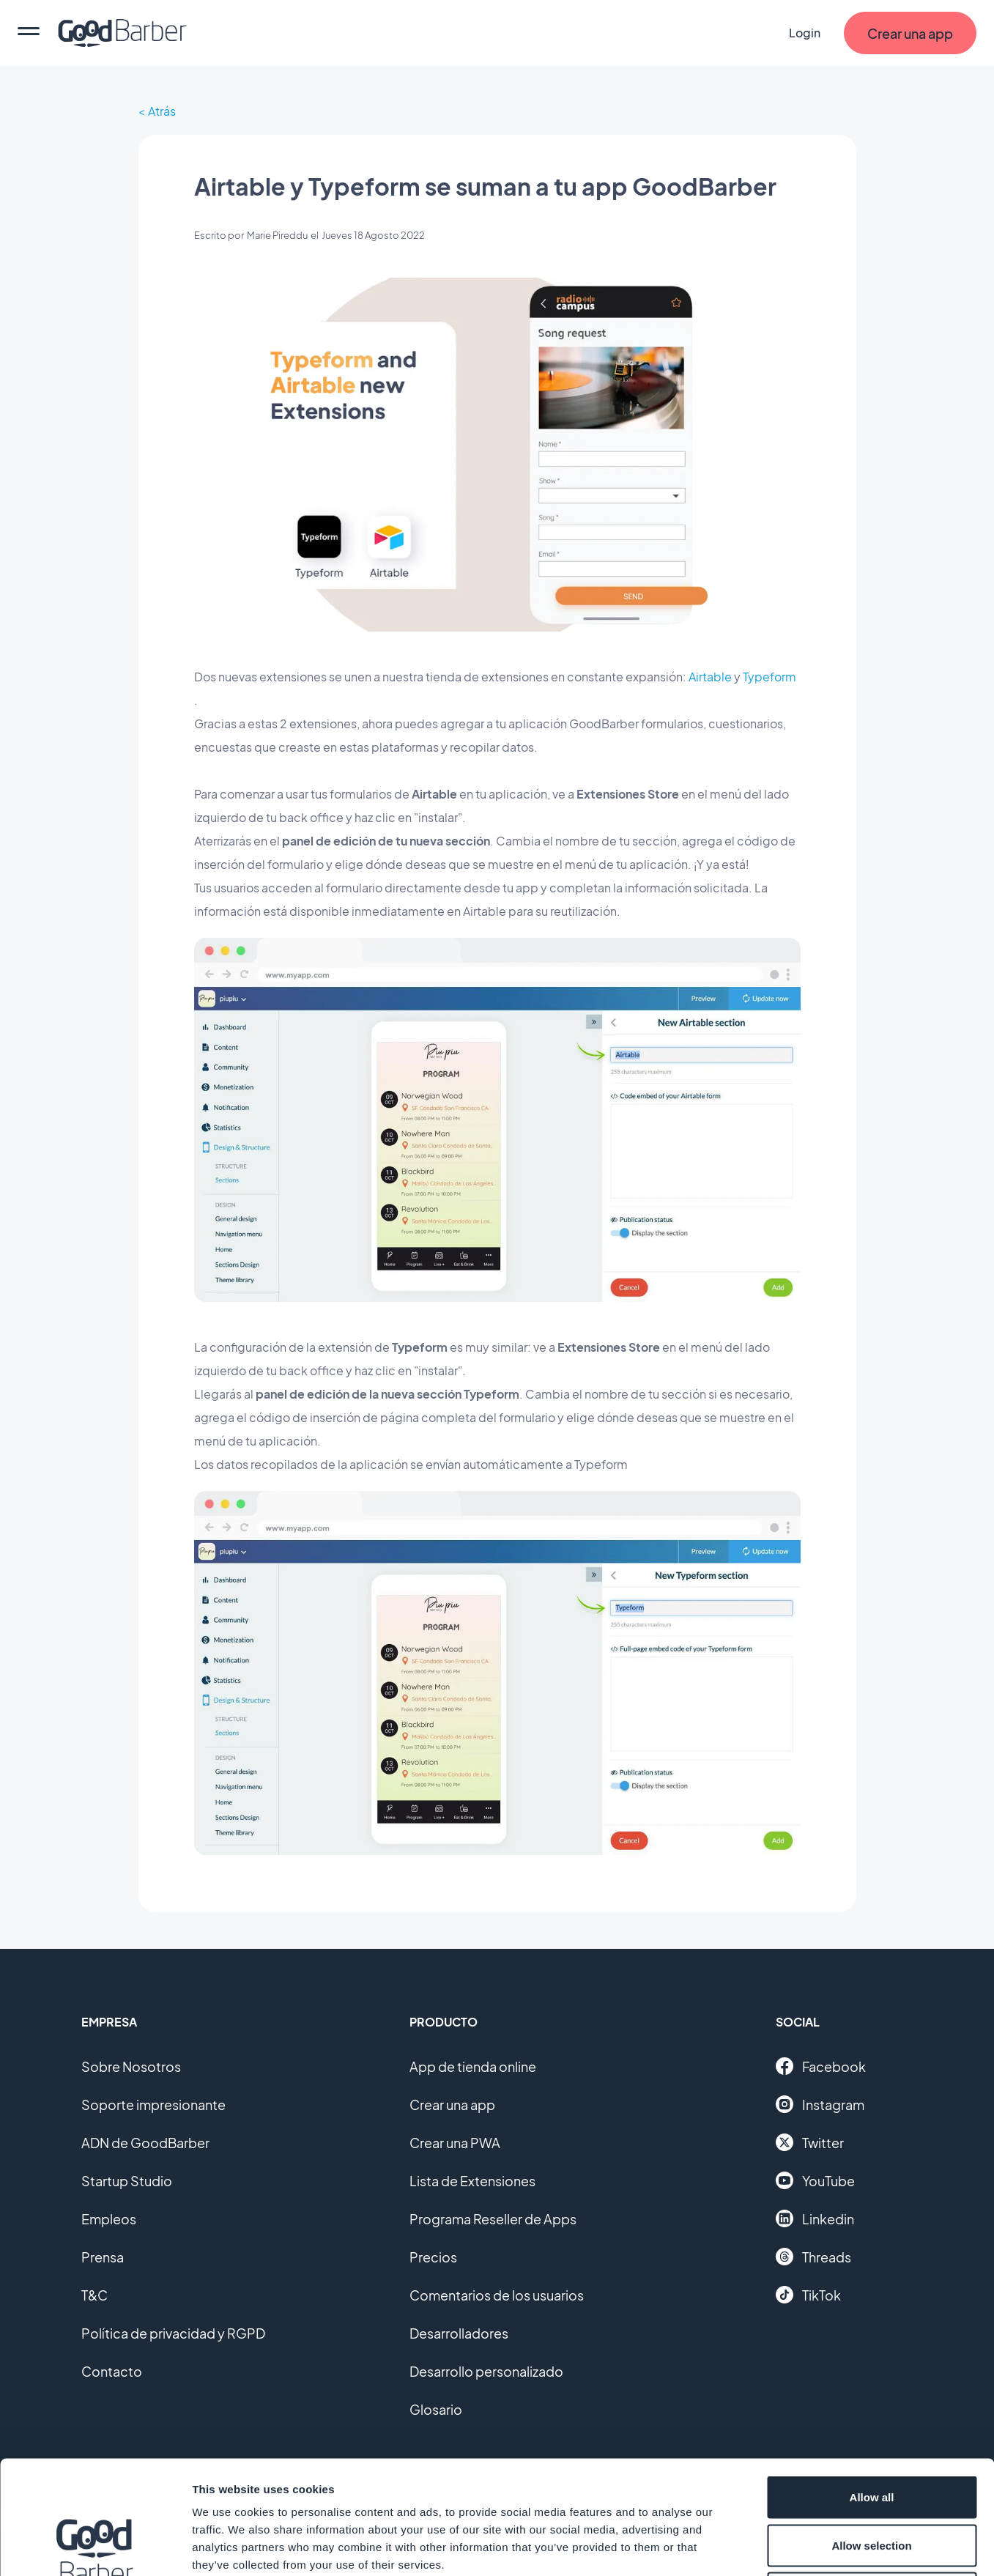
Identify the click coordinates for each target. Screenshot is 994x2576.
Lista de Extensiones (472, 2180)
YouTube (815, 2180)
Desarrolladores (458, 2333)
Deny (872, 2479)
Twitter (810, 2142)
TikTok (808, 2294)
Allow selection (871, 2432)
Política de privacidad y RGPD (173, 2333)
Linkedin (815, 2218)
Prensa (102, 2257)
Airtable (710, 676)
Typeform (769, 676)
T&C (94, 2295)
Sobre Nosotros (131, 2066)
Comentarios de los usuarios (496, 2295)
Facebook (821, 2066)
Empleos (108, 2218)
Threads (813, 2256)
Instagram (820, 2104)
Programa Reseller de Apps (492, 2218)
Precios (433, 2257)
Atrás (162, 111)
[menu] (29, 33)
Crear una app (452, 2104)
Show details (769, 2547)
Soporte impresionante (153, 2104)
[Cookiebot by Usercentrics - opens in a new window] (95, 2547)
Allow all (872, 2383)
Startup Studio (126, 2180)
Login (804, 32)
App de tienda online (472, 2066)
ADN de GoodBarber (145, 2142)
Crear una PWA (454, 2142)
